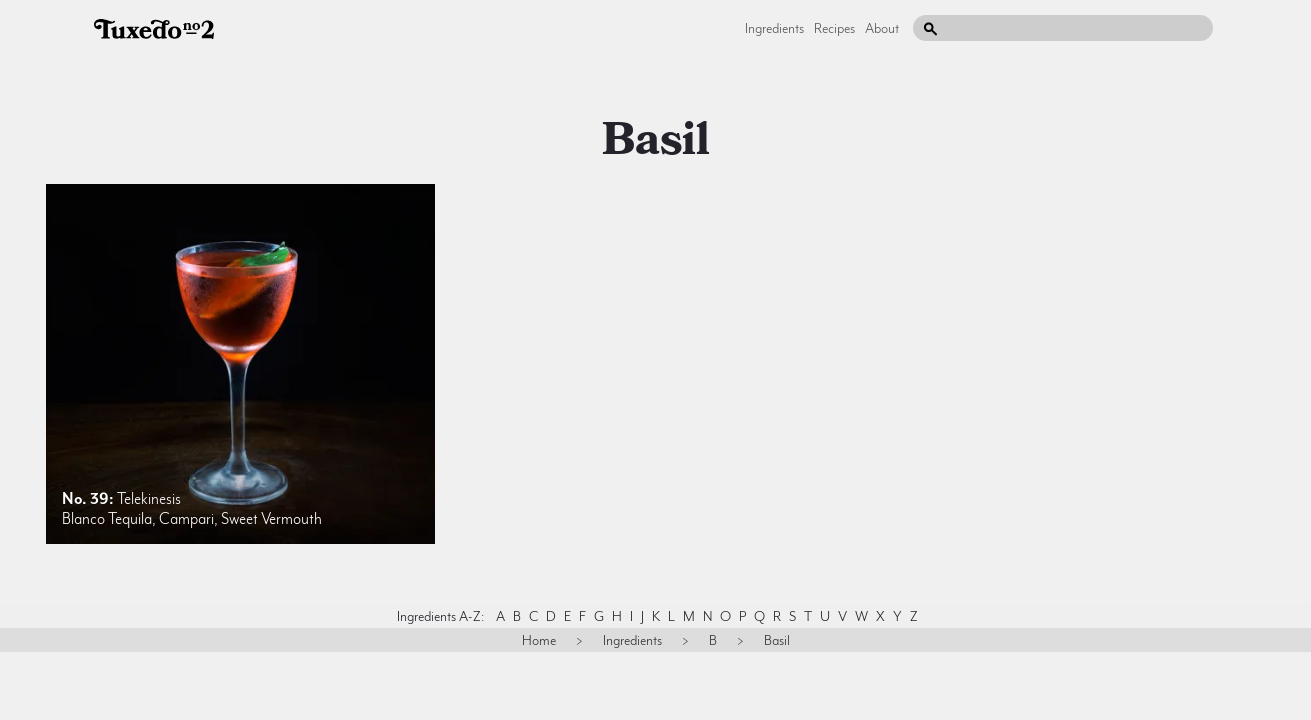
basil (656, 140)
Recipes (834, 28)
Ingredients (774, 28)
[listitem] (240, 364)
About (882, 28)
